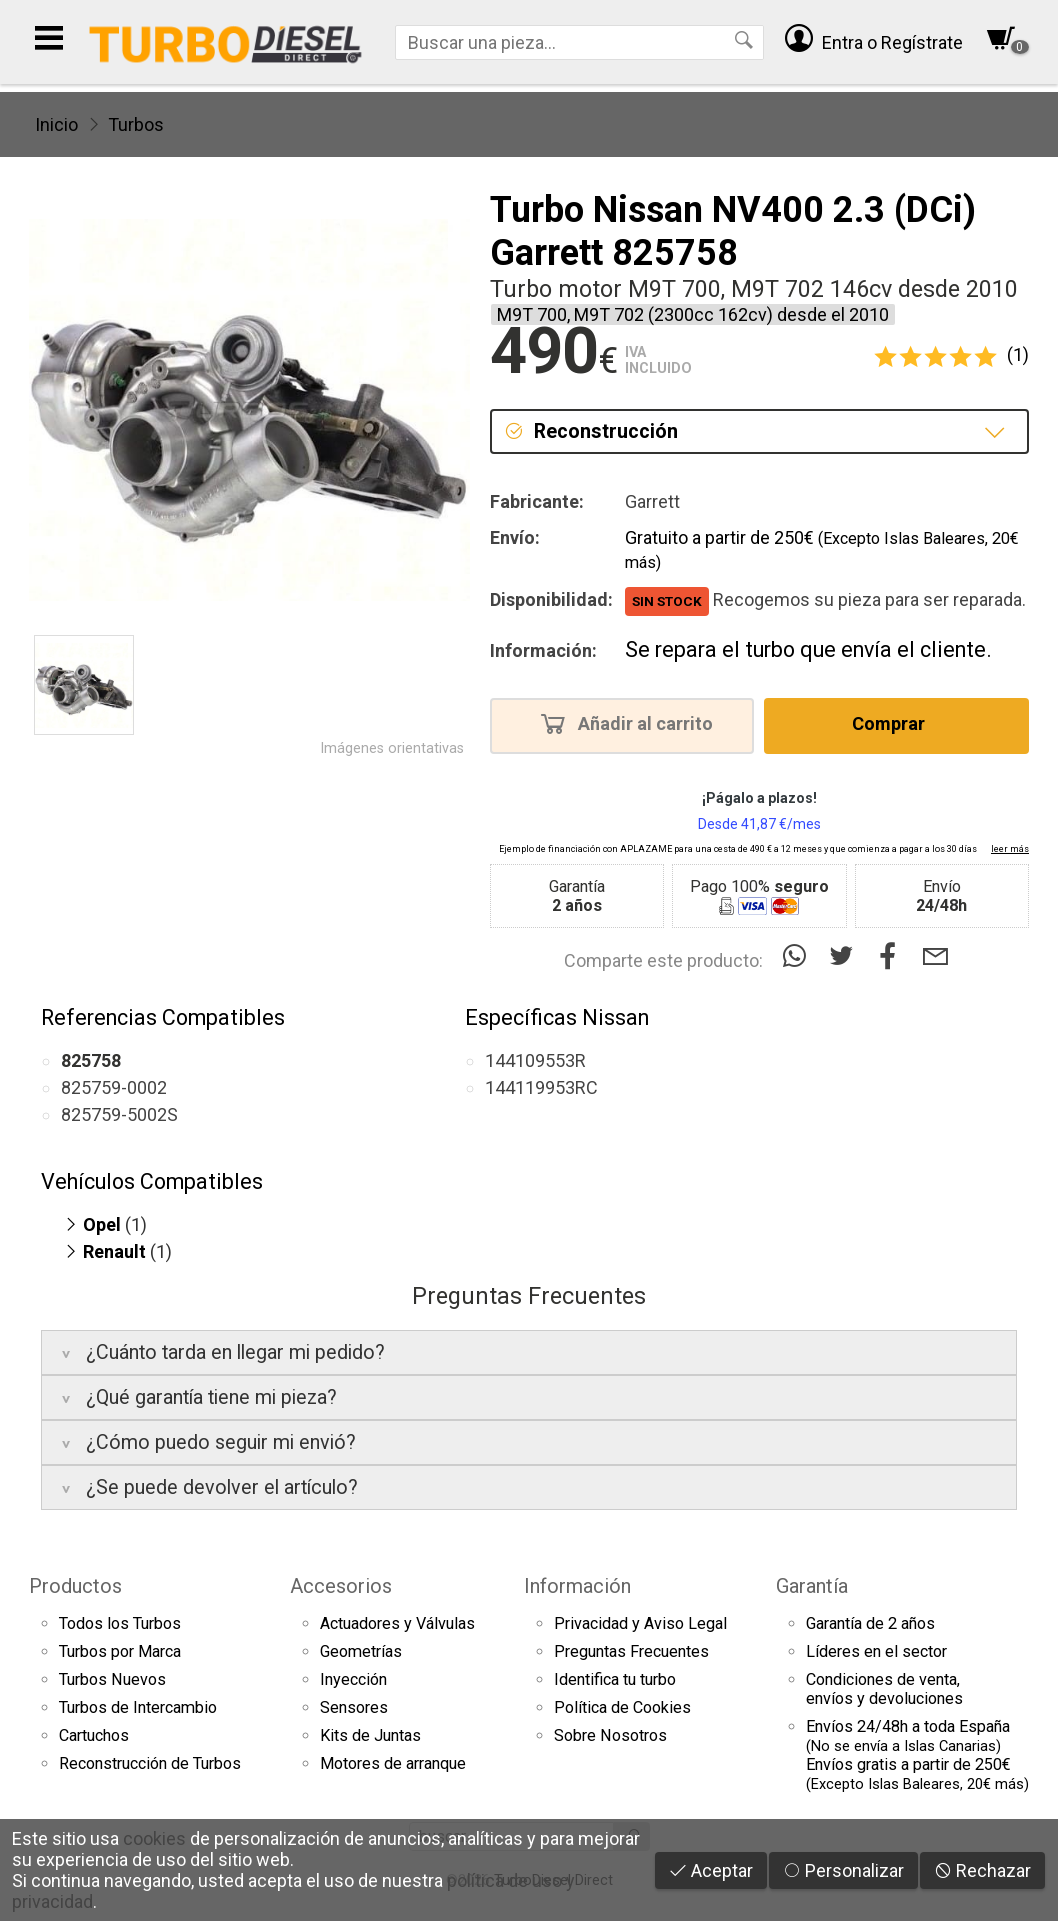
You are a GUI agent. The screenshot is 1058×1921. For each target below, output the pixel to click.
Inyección (353, 1679)
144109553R (535, 1060)
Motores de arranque (393, 1763)
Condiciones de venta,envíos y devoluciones (884, 1689)
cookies (154, 1838)
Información (577, 1586)
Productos (75, 1586)
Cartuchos (94, 1735)
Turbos (136, 124)
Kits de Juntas (370, 1735)
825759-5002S (119, 1114)
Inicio (56, 124)
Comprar (894, 723)
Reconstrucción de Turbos (150, 1763)
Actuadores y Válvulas (397, 1623)
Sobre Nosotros (610, 1735)
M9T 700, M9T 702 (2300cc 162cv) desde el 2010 (693, 314)
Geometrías (361, 1651)
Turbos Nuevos (112, 1679)
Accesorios (341, 1586)
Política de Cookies (622, 1707)
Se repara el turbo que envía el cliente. (808, 649)
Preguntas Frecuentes (631, 1651)
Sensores (354, 1707)
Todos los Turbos (120, 1623)
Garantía (812, 1586)
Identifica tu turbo (615, 1679)
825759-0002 (114, 1087)
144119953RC (541, 1087)
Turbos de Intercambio (138, 1707)
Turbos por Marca (120, 1651)
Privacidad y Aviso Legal (640, 1623)
